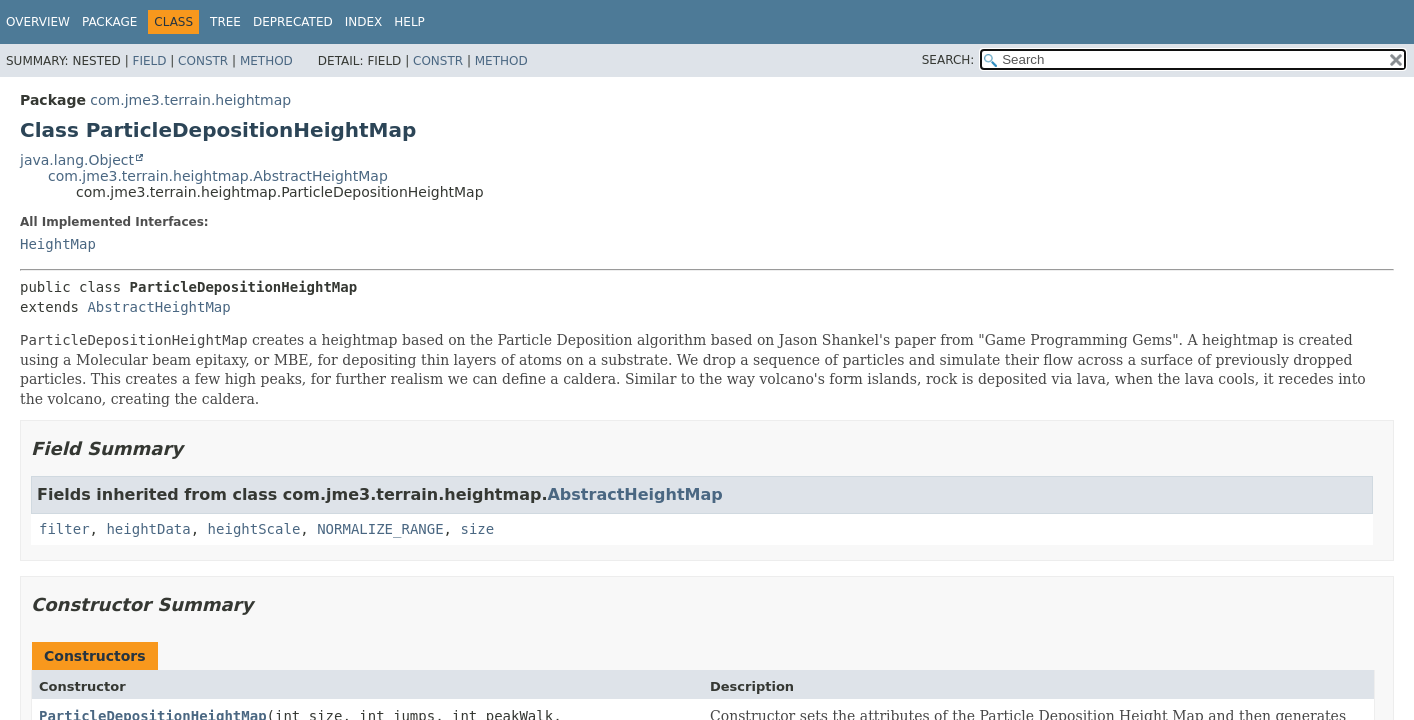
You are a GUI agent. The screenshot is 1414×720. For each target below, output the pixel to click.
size (477, 529)
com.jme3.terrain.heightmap (190, 100)
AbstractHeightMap (158, 307)
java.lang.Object (77, 160)
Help (409, 22)
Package (109, 22)
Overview (38, 22)
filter (64, 529)
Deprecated (293, 22)
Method (266, 61)
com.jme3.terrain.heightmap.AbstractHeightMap (218, 176)
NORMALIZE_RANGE (380, 529)
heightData (148, 529)
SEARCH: (948, 60)
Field (149, 61)
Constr (203, 61)
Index (364, 22)
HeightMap (58, 244)
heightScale (254, 529)
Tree (225, 22)
